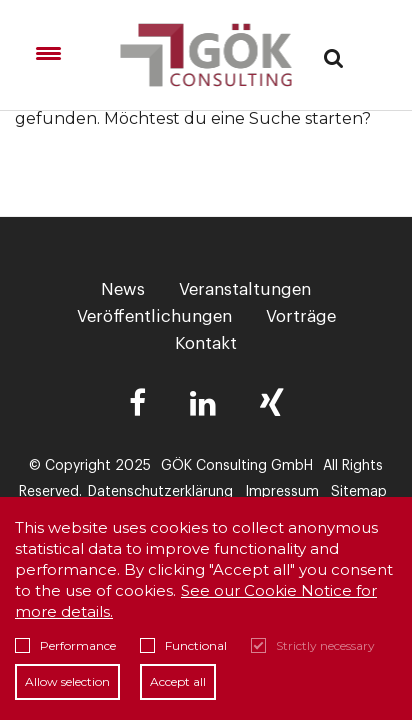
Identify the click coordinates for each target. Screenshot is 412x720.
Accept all (178, 681)
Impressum (282, 492)
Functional (183, 645)
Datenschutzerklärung (160, 492)
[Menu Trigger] (48, 53)
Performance (65, 645)
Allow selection (67, 681)
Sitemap (359, 492)
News (123, 289)
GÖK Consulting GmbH (237, 466)
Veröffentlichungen (154, 316)
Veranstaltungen (245, 289)
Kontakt (206, 343)
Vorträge (301, 316)
